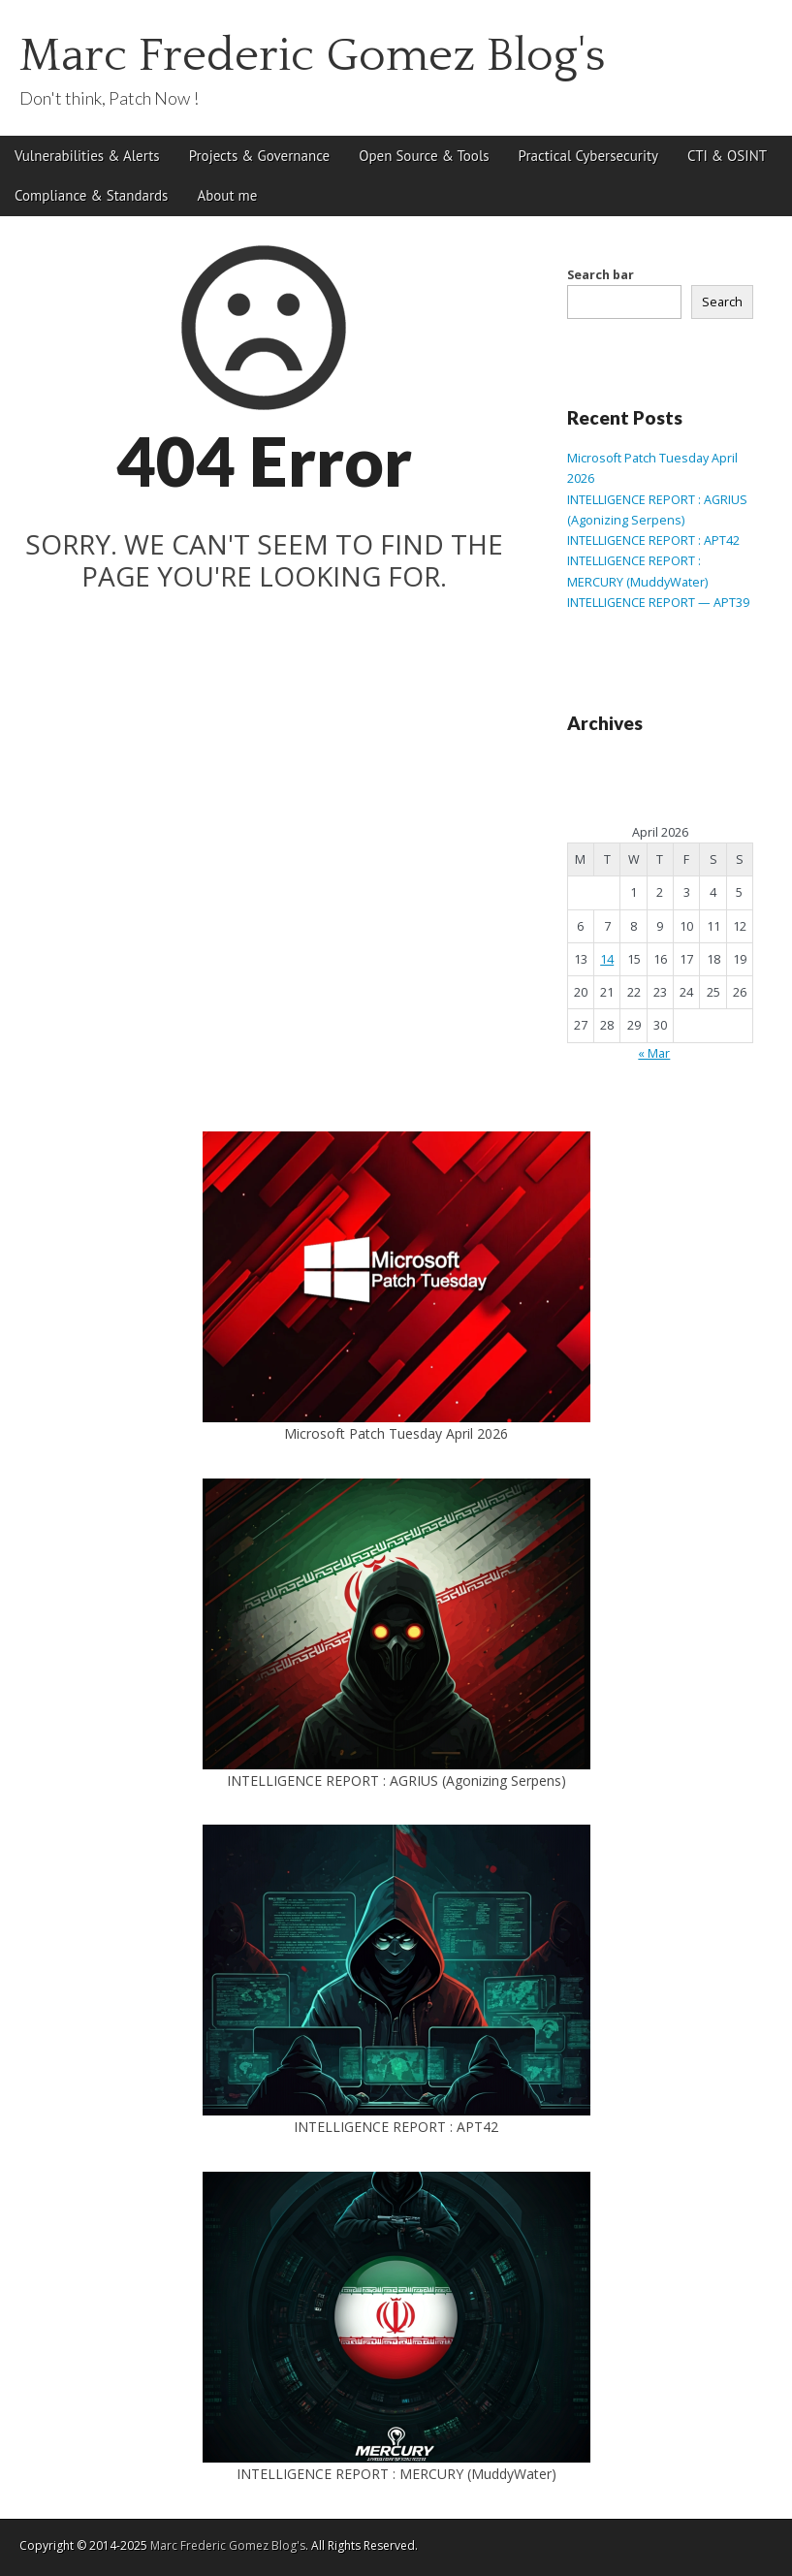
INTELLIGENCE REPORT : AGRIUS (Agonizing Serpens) (396, 1780)
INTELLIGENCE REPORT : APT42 (653, 540)
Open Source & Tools (424, 155)
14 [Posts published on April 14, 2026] (607, 959)
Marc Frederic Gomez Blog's (312, 55)
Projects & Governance (260, 155)
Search (722, 302)
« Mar (654, 1053)
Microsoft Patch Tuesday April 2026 (396, 1433)
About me (227, 195)
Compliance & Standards (91, 195)
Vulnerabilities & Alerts (87, 155)
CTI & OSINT (727, 155)
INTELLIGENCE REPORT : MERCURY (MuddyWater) (396, 2474)
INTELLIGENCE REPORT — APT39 (658, 602)
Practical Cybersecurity (588, 155)
